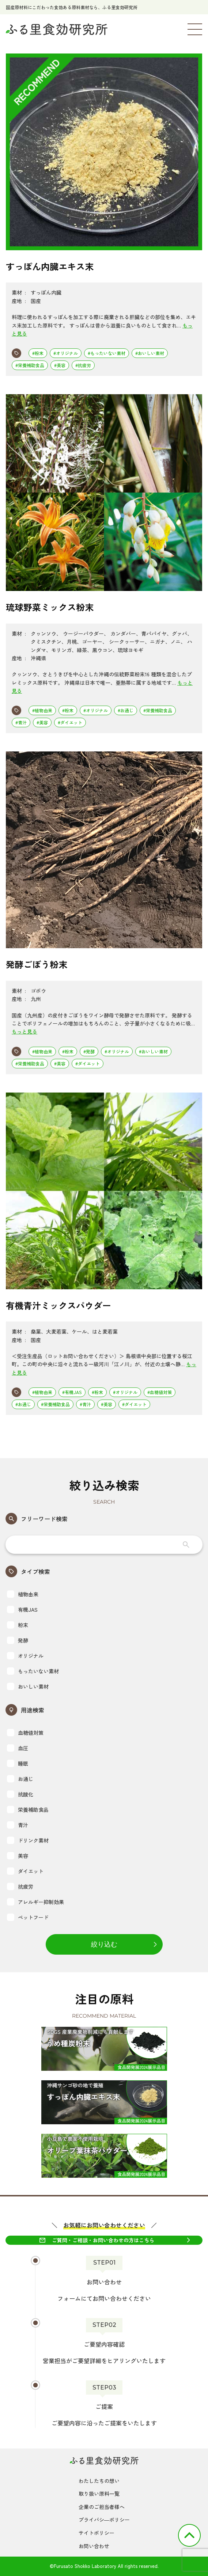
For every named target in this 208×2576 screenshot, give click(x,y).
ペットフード (28, 1917)
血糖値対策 (25, 1732)
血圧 (17, 1748)
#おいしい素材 (149, 353)
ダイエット (25, 1871)
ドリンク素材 (28, 1840)
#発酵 (89, 1051)
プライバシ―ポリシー (104, 2520)
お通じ (20, 1778)
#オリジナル (65, 353)
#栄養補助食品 (29, 365)
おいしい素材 (28, 1686)
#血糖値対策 (159, 1392)
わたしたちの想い (99, 2480)
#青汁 (21, 722)
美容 (17, 1855)
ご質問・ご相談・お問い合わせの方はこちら (103, 2240)
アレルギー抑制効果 (35, 1902)
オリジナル (25, 1655)
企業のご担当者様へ (102, 2506)
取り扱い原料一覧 (99, 2493)
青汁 (17, 1825)
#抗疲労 (83, 365)
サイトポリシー (96, 2532)
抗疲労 (20, 1886)
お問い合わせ (94, 2546)
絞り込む (104, 1944)
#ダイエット (70, 722)
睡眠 (17, 1763)
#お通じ (125, 710)
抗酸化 (20, 1794)
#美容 (59, 365)
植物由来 (22, 1594)
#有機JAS (72, 1392)
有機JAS (22, 1609)
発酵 (17, 1640)
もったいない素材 (33, 1671)
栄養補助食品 (28, 1809)
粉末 (17, 1625)
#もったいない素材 (106, 353)
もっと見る (24, 1031)
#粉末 (38, 353)
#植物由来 (42, 710)
